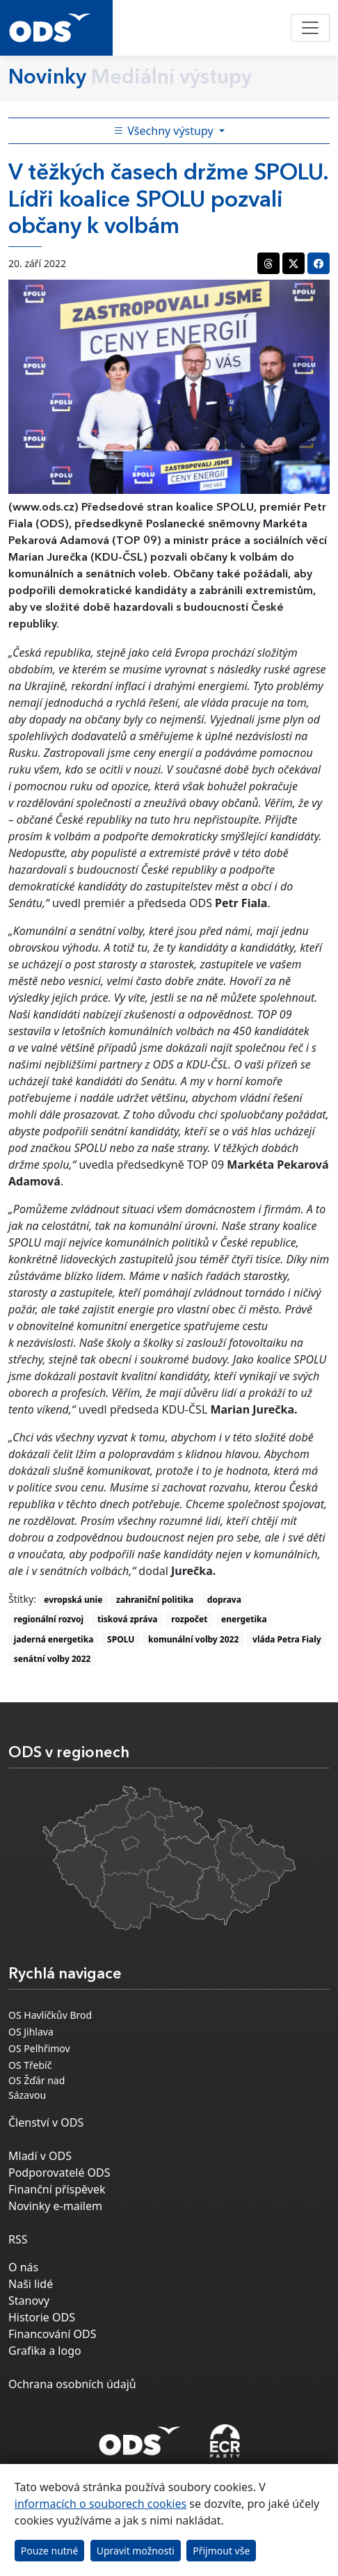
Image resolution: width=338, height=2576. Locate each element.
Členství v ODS (45, 2122)
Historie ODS (41, 2317)
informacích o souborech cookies (100, 2503)
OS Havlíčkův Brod (50, 2015)
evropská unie (73, 1600)
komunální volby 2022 (193, 1639)
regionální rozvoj (48, 1619)
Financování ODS (52, 2334)
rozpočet (189, 1619)
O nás (23, 2267)
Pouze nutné (50, 2550)
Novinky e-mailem (55, 2206)
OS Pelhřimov (39, 2048)
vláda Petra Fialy (286, 1639)
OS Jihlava (31, 2031)
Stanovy (28, 2300)
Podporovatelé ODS (59, 2172)
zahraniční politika (154, 1600)
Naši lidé (30, 2283)
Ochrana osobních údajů (72, 2384)
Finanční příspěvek (57, 2189)
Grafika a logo (44, 2350)
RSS (18, 2239)
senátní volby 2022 (52, 1659)
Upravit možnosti (136, 2550)
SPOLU (120, 1639)
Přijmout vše (221, 2550)
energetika (244, 1619)
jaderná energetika (54, 1639)
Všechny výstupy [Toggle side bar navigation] (164, 130)
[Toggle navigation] (310, 28)
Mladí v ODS (40, 2155)
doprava (224, 1600)
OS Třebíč (29, 2065)
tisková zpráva (127, 1619)
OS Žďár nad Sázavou (36, 2088)
